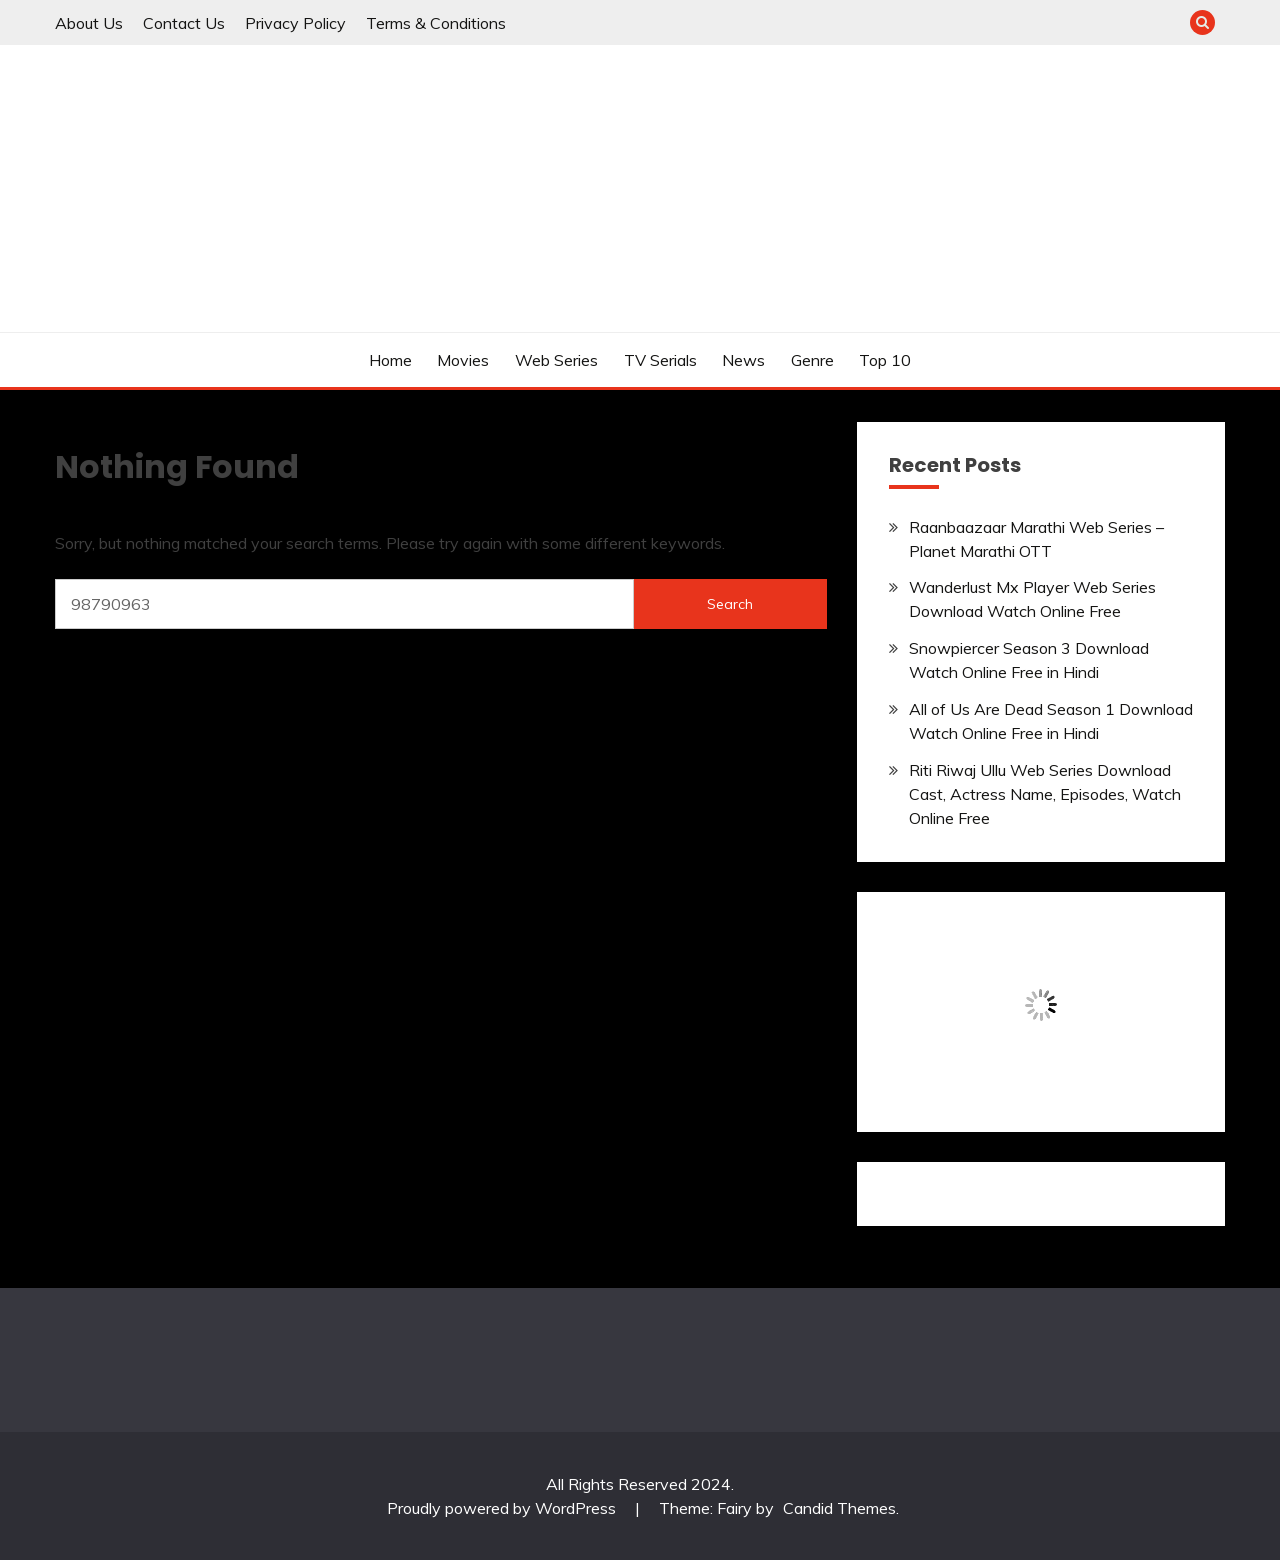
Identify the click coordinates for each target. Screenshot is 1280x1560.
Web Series (556, 360)
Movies (463, 360)
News (743, 360)
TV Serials (660, 360)
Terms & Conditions (436, 23)
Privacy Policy (295, 23)
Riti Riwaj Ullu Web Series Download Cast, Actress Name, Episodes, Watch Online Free (1045, 794)
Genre (812, 360)
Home (390, 360)
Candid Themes (839, 1508)
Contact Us (184, 23)
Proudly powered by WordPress (503, 1508)
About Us (89, 23)
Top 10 (885, 360)
